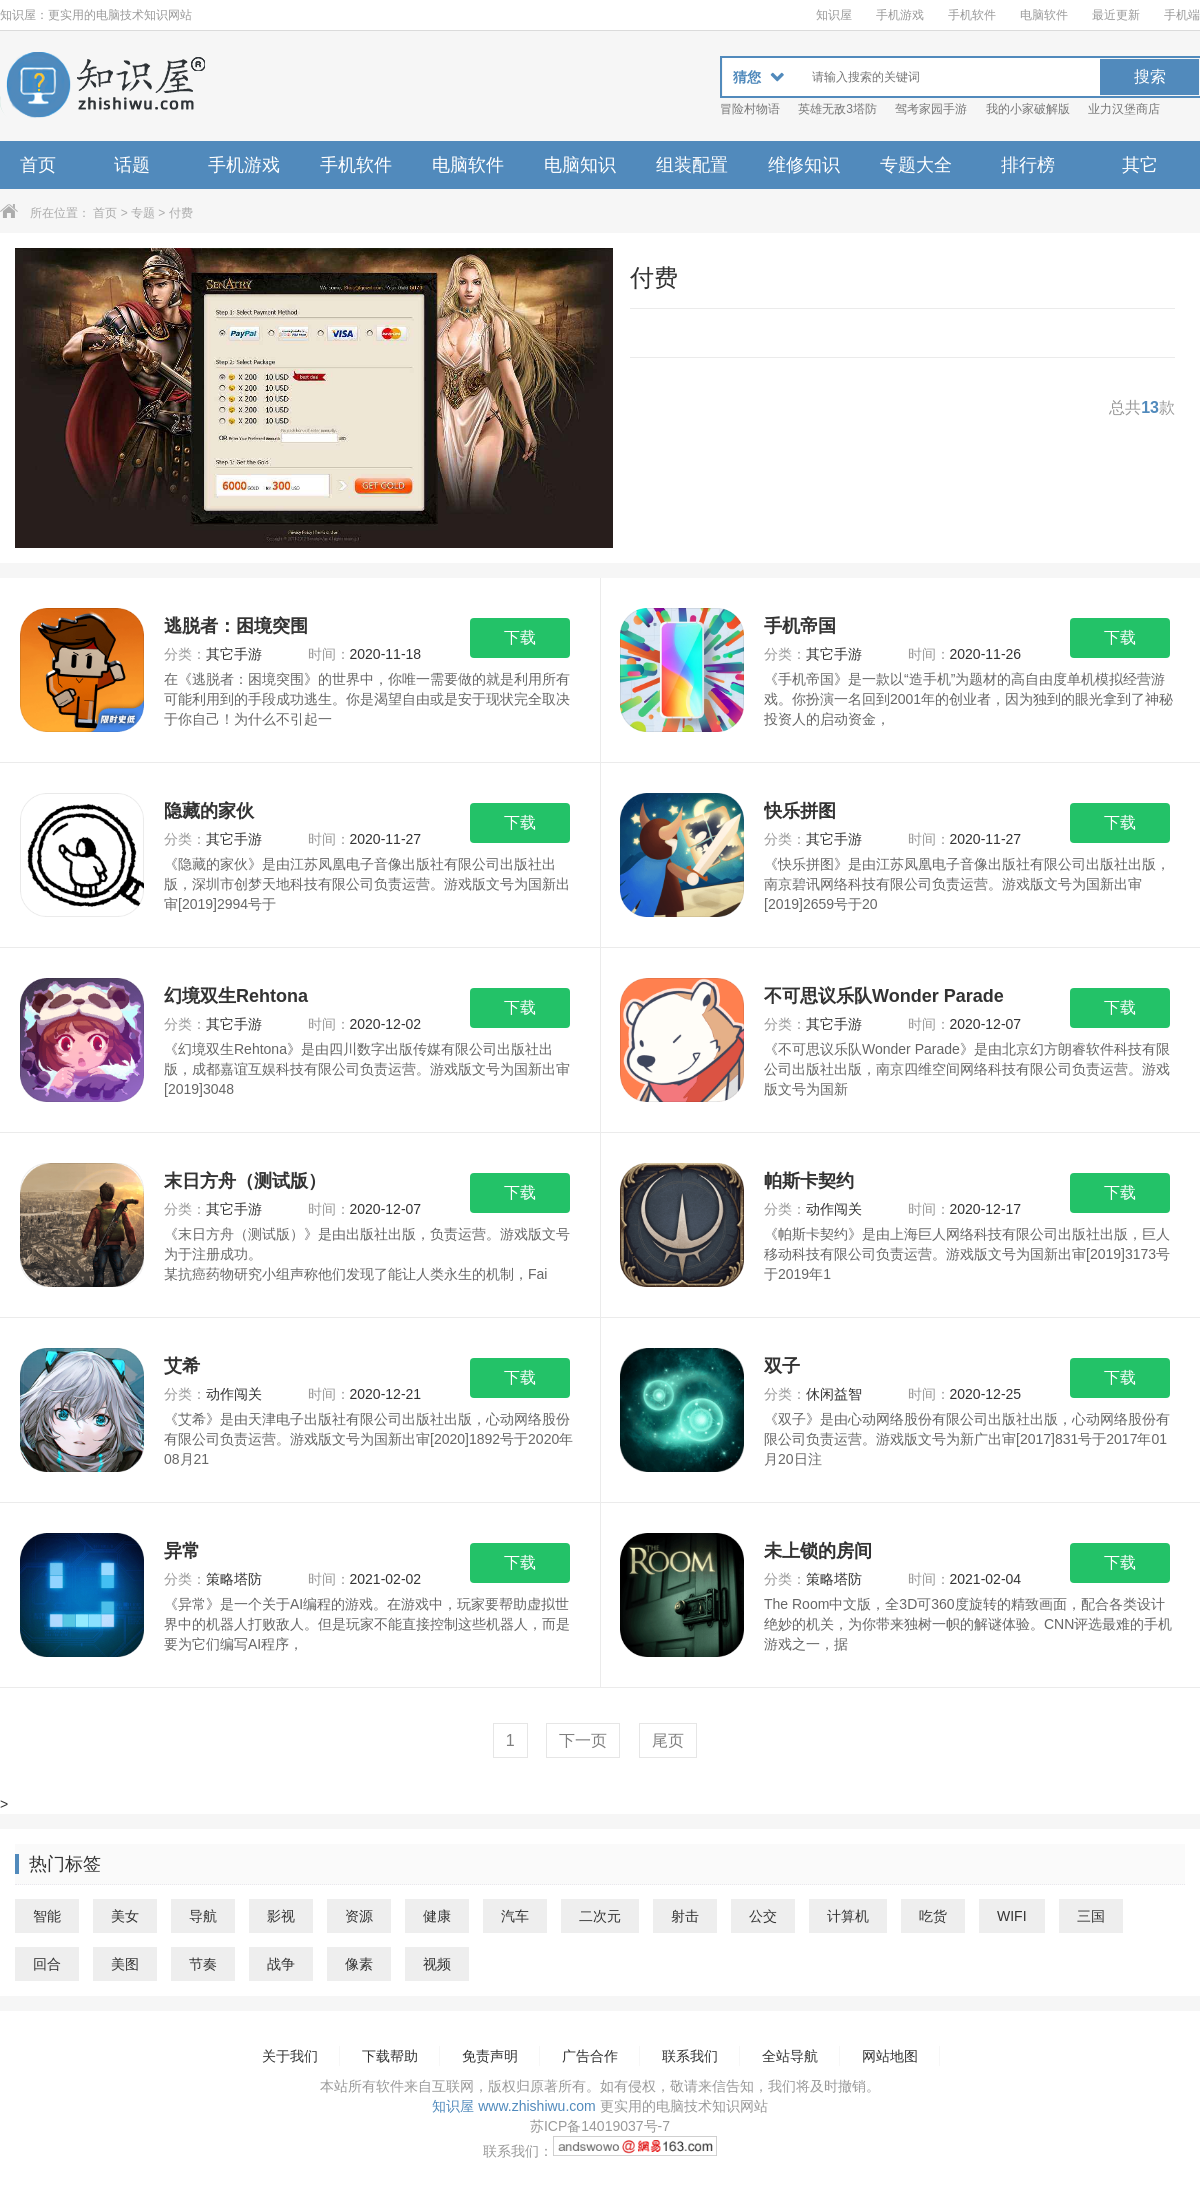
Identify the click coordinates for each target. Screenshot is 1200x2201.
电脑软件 (1044, 15)
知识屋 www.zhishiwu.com (513, 2106)
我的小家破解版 (1028, 109)
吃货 (933, 1916)
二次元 (600, 1916)
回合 (47, 1964)
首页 (38, 165)
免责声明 (490, 2056)
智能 (47, 1916)
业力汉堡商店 (1124, 109)
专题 (143, 213)
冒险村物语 (750, 109)
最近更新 (1116, 15)
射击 (685, 1916)
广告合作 (590, 2056)
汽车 (515, 1916)
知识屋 (834, 15)
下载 (520, 637)
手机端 (1182, 15)
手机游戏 (900, 15)
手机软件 (972, 15)
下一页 (583, 1740)
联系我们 (690, 2056)
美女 (125, 1916)
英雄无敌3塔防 (837, 109)
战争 (281, 1964)
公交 (763, 1916)
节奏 (203, 1964)
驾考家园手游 (931, 109)
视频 (437, 1964)
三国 (1091, 1916)
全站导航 (790, 2056)
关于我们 (290, 2056)
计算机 (848, 1916)
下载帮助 (390, 2056)
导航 (203, 1916)
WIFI (1012, 1916)
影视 (281, 1916)
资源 (359, 1916)
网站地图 (890, 2056)
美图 (125, 1964)
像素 (359, 1964)
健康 (437, 1916)
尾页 (668, 1740)
